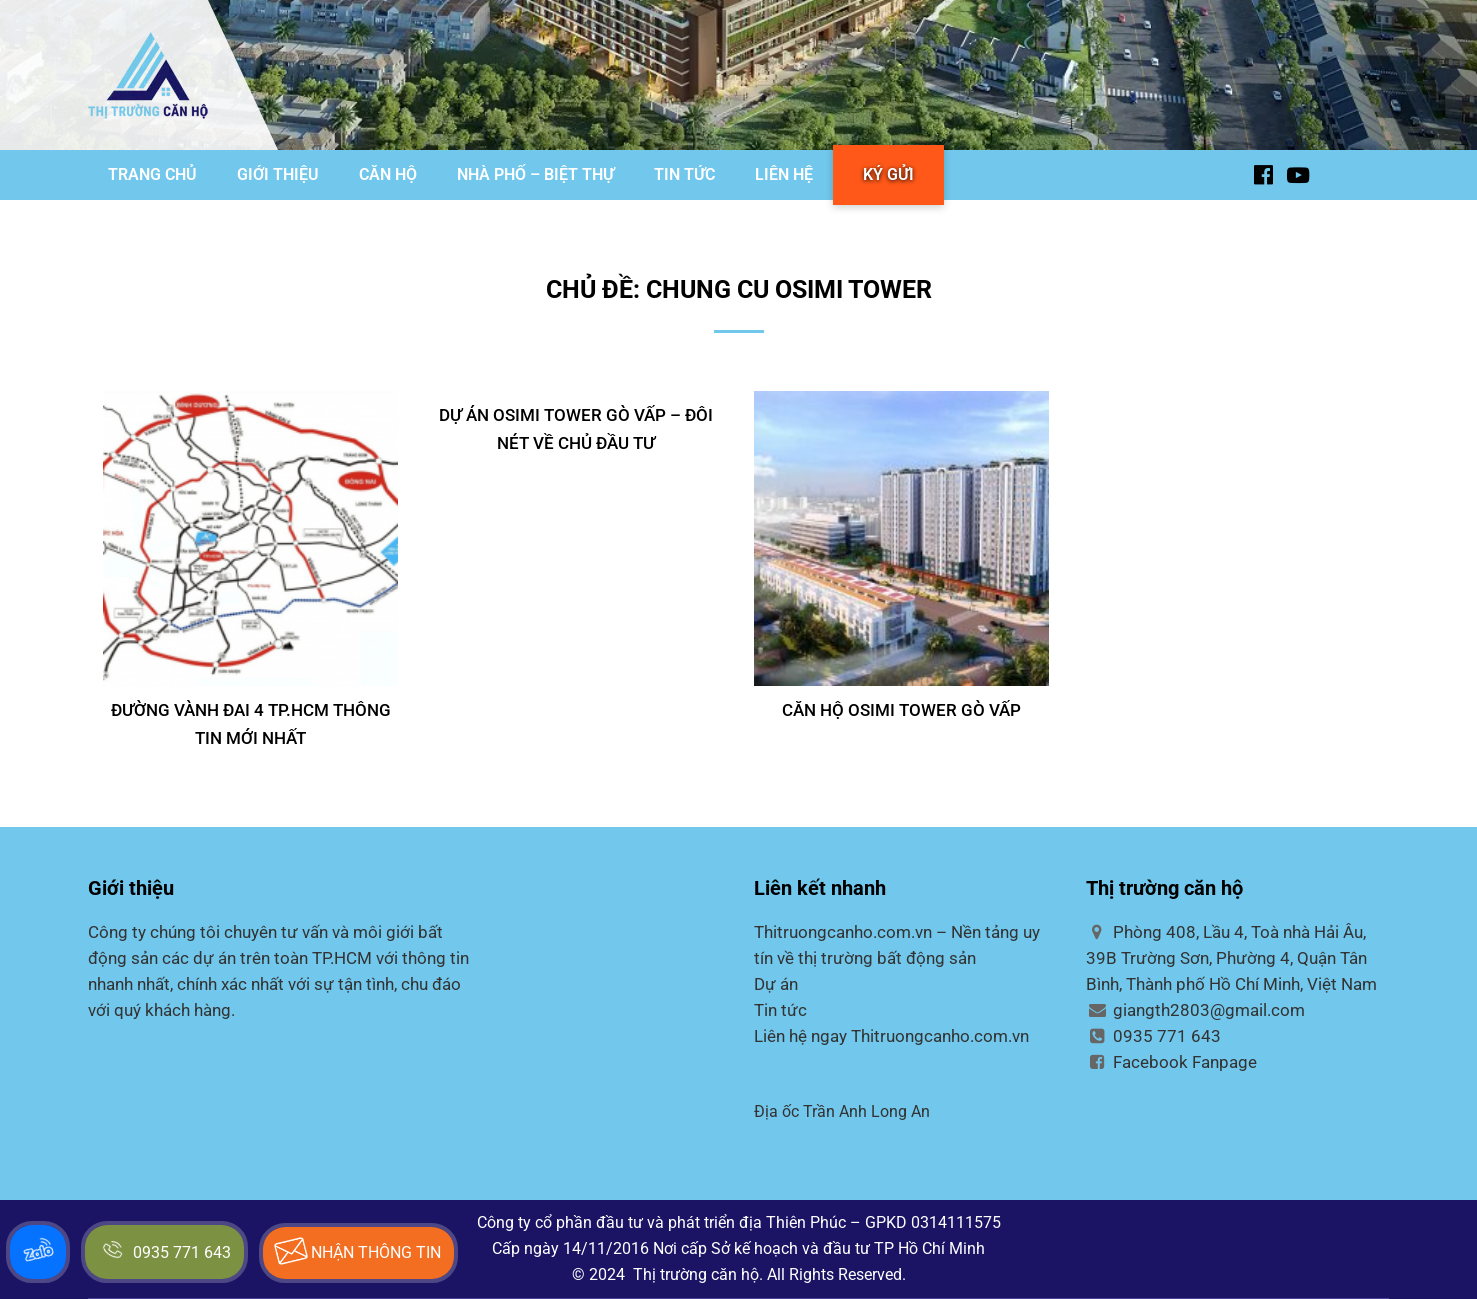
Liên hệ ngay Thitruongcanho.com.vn (891, 1036)
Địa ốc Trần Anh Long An (842, 1111)
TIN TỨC (684, 174)
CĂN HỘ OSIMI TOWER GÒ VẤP (901, 710)
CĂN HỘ (388, 174)
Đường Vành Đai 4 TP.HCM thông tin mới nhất (251, 724)
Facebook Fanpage (1171, 1062)
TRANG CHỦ (152, 174)
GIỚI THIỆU (278, 174)
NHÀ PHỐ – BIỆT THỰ (535, 174)
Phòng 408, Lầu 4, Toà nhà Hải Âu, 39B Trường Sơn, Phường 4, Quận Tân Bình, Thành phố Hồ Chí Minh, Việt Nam (1231, 958)
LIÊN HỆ (784, 174)
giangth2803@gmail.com (1195, 1010)
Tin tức (780, 1010)
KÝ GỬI (888, 174)
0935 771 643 (1153, 1036)
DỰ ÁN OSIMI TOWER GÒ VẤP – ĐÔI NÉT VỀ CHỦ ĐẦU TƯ (576, 429)
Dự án (776, 984)
